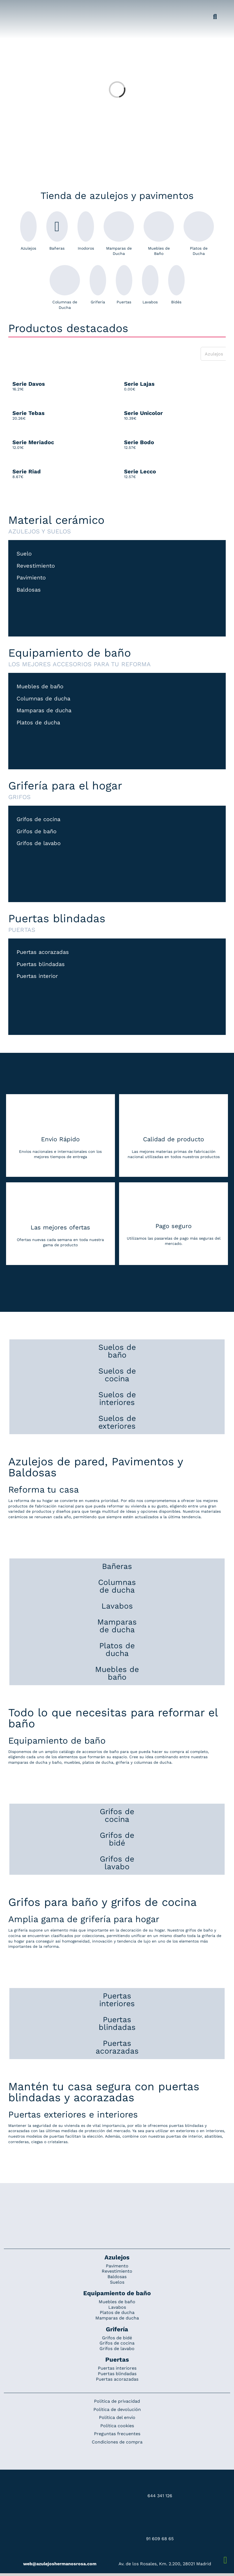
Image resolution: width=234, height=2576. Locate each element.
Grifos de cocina (38, 819)
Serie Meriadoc (33, 442)
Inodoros (85, 230)
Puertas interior (37, 976)
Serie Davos (28, 384)
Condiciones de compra (117, 2442)
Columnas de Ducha (65, 287)
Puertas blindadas (41, 964)
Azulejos (28, 230)
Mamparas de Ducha (119, 233)
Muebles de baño (40, 687)
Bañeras (57, 230)
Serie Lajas (139, 384)
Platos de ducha (38, 723)
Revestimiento (36, 566)
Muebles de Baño (159, 233)
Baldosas (29, 590)
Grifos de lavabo (39, 843)
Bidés (176, 284)
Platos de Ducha (199, 233)
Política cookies (117, 2425)
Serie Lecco (140, 471)
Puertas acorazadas (43, 952)
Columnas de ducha (43, 699)
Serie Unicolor (143, 413)
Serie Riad (26, 471)
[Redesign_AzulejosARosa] (117, 2201)
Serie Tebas (28, 413)
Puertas (124, 284)
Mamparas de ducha (44, 711)
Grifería (98, 284)
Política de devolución (117, 2409)
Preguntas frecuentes (117, 2433)
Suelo (24, 554)
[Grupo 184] (17, 7)
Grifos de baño (37, 832)
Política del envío (117, 2417)
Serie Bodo (139, 442)
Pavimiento (31, 578)
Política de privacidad (117, 2401)
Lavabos (150, 284)
